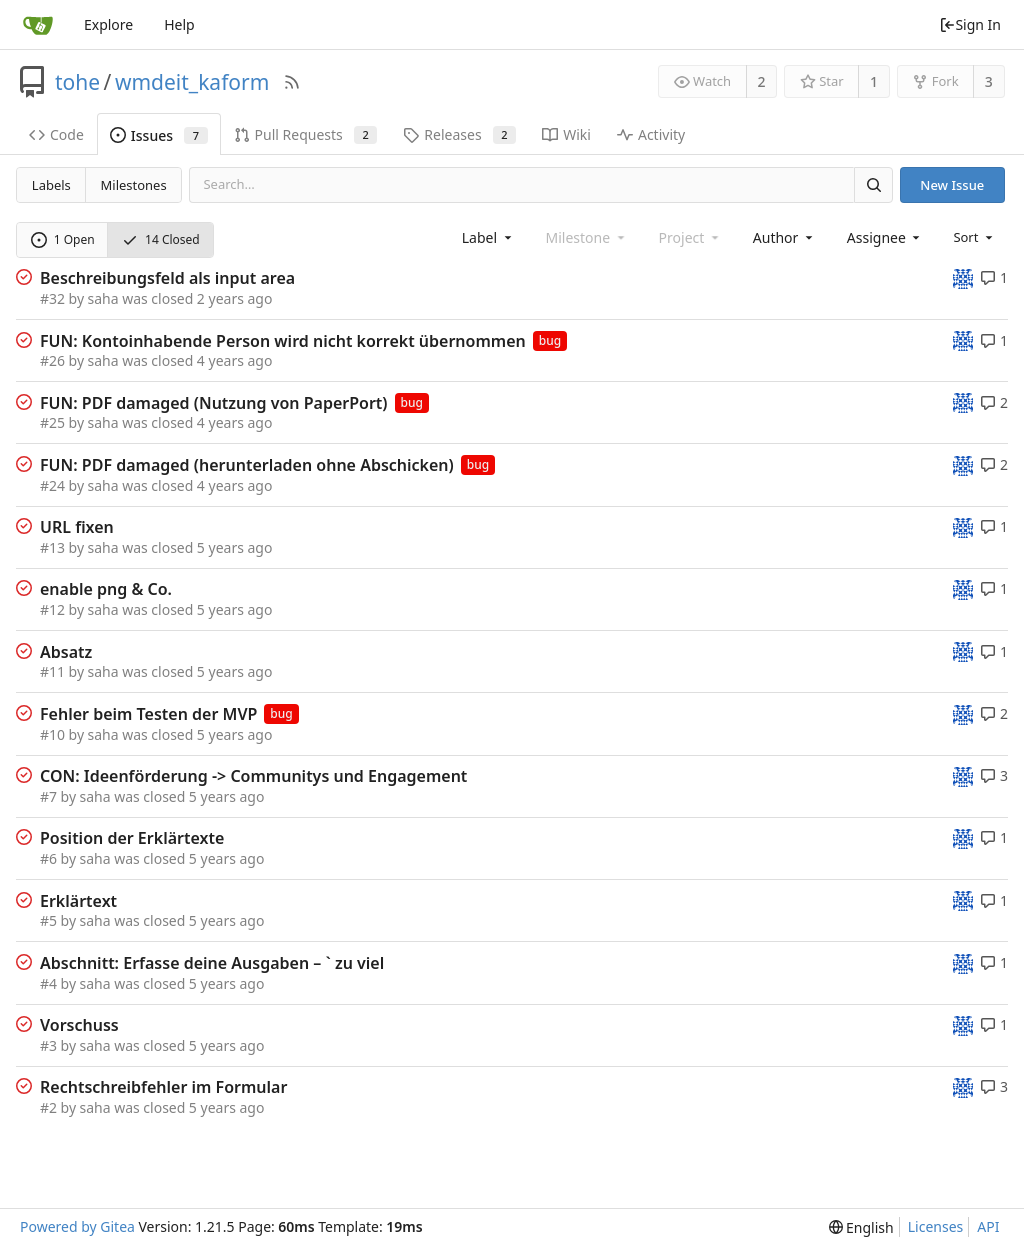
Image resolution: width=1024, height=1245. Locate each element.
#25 (52, 422)
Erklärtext (78, 901)
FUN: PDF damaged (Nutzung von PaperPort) (214, 403)
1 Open (63, 239)
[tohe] (963, 277)
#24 (52, 485)
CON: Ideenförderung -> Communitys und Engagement (253, 776)
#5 (48, 920)
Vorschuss (79, 1025)
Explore (108, 24)
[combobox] (488, 237)
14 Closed (161, 239)
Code (56, 134)
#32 (52, 298)
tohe (77, 82)
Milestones (134, 185)
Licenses (936, 1226)
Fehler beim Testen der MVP (148, 714)
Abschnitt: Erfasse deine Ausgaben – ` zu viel (212, 963)
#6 (48, 858)
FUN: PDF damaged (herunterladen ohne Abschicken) (247, 465)
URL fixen (77, 527)
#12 (52, 609)
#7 (48, 796)
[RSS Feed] (292, 82)
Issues (159, 135)
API (988, 1226)
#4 (48, 983)
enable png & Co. (106, 589)
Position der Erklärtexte (132, 838)
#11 (52, 671)
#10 (52, 734)
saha (103, 298)
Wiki (566, 134)
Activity (651, 134)
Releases (459, 134)
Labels (51, 185)
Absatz (66, 652)
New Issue (952, 185)
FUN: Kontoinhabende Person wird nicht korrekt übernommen (283, 341)
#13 (52, 547)
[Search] (873, 184)
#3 (48, 1045)
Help (179, 24)
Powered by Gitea (77, 1226)
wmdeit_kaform (192, 82)
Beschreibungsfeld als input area (167, 278)
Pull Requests (306, 134)
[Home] (38, 25)
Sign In (970, 24)
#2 (48, 1107)
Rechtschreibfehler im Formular (163, 1087)
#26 (52, 360)
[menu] (974, 237)
